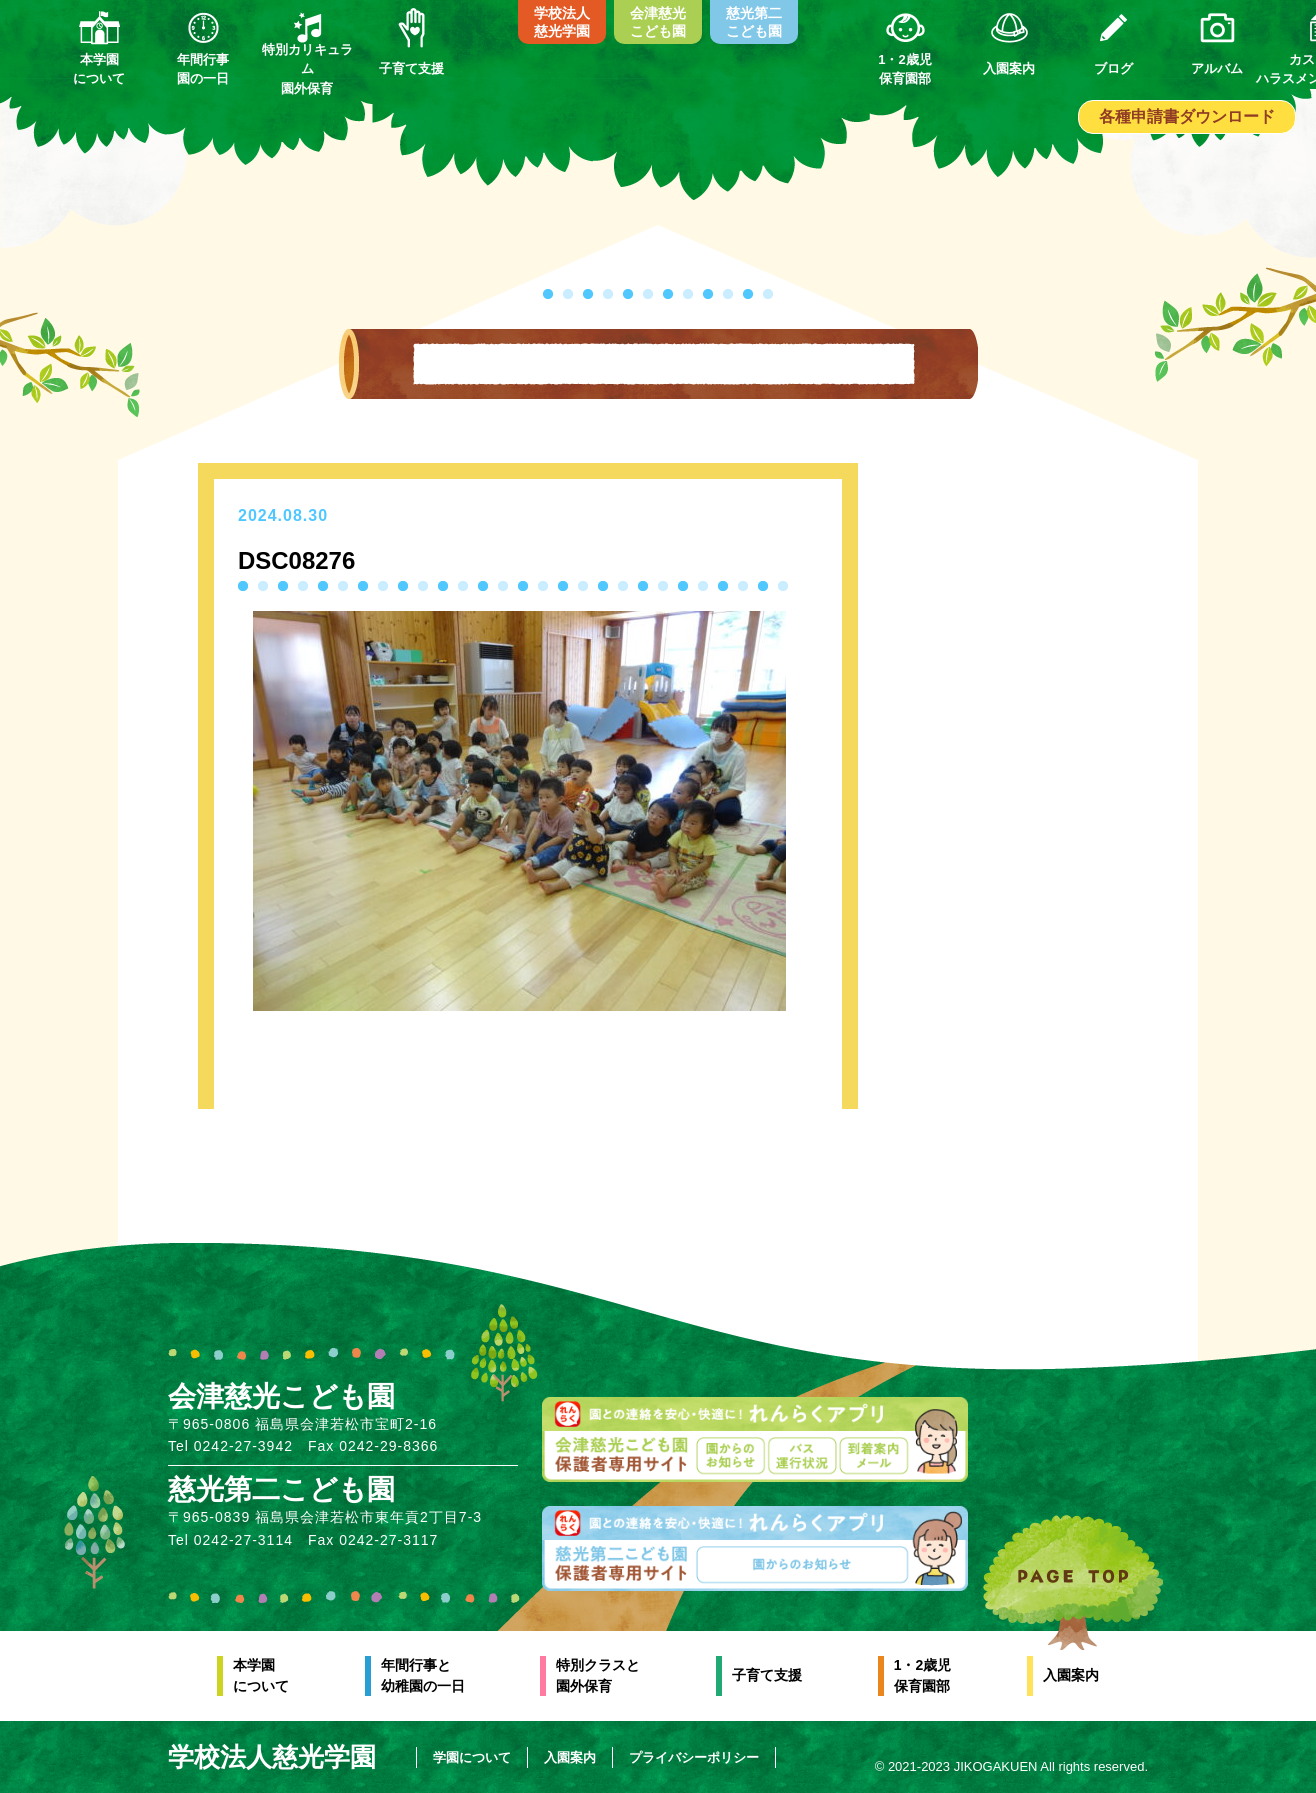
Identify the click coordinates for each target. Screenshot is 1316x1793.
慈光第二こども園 (754, 22)
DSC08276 (296, 560)
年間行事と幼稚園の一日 (423, 1675)
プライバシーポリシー (694, 1757)
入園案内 (1071, 1675)
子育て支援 (767, 1675)
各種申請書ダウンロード (1187, 116)
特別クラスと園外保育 (598, 1675)
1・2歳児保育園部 (923, 1675)
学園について (472, 1757)
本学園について (261, 1675)
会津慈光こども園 (658, 22)
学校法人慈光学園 (562, 22)
